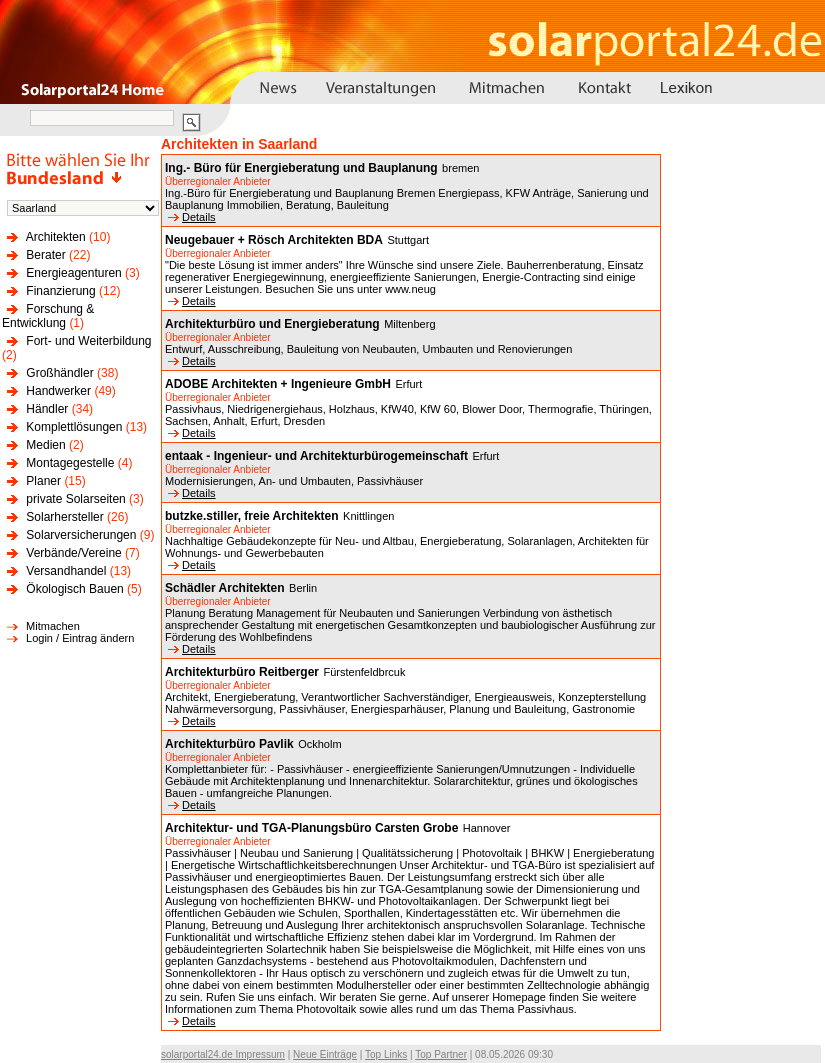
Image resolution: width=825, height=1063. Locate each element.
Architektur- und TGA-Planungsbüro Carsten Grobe (311, 828)
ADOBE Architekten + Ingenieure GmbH (278, 384)
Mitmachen (53, 626)
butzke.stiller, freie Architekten (252, 516)
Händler (47, 409)
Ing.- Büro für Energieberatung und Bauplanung (301, 168)
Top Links (386, 1054)
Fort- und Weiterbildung (88, 341)
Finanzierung (60, 291)
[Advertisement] (741, 472)
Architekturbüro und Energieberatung (272, 324)
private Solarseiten (75, 499)
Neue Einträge (325, 1054)
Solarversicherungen (81, 535)
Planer (43, 481)
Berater (45, 255)
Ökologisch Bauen (74, 589)
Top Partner (441, 1054)
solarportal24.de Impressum (223, 1054)
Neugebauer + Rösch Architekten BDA (274, 240)
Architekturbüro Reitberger (242, 672)
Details (192, 217)
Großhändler (59, 373)
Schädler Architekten (225, 588)
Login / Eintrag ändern (80, 638)
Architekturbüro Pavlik (229, 744)
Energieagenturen (73, 273)
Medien (45, 445)
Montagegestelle (70, 463)
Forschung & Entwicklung (48, 316)
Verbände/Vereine (73, 553)
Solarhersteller (64, 517)
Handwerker (58, 391)
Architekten (56, 237)
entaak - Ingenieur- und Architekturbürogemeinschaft (316, 456)
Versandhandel (66, 571)
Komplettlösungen (74, 427)
